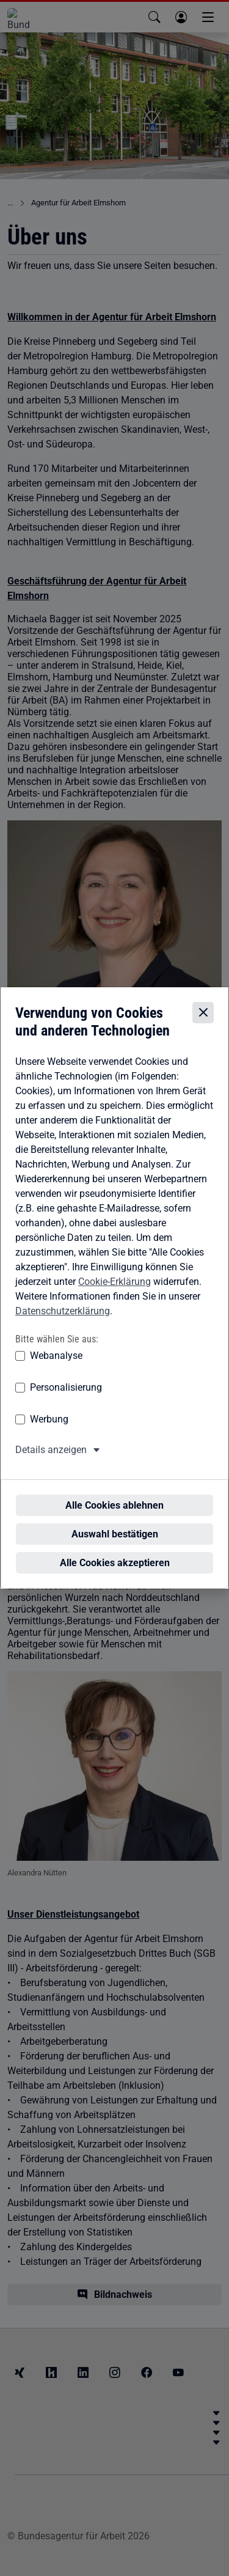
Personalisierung (66, 1394)
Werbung (49, 1426)
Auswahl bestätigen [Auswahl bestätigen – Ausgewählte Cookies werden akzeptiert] (114, 1518)
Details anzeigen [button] (51, 1456)
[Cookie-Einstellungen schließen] (203, 1019)
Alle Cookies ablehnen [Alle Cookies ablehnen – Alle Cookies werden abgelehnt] (114, 1489)
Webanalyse (56, 1362)
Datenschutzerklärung (62, 1317)
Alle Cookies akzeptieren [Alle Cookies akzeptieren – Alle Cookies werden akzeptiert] (115, 1547)
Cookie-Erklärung (114, 1288)
